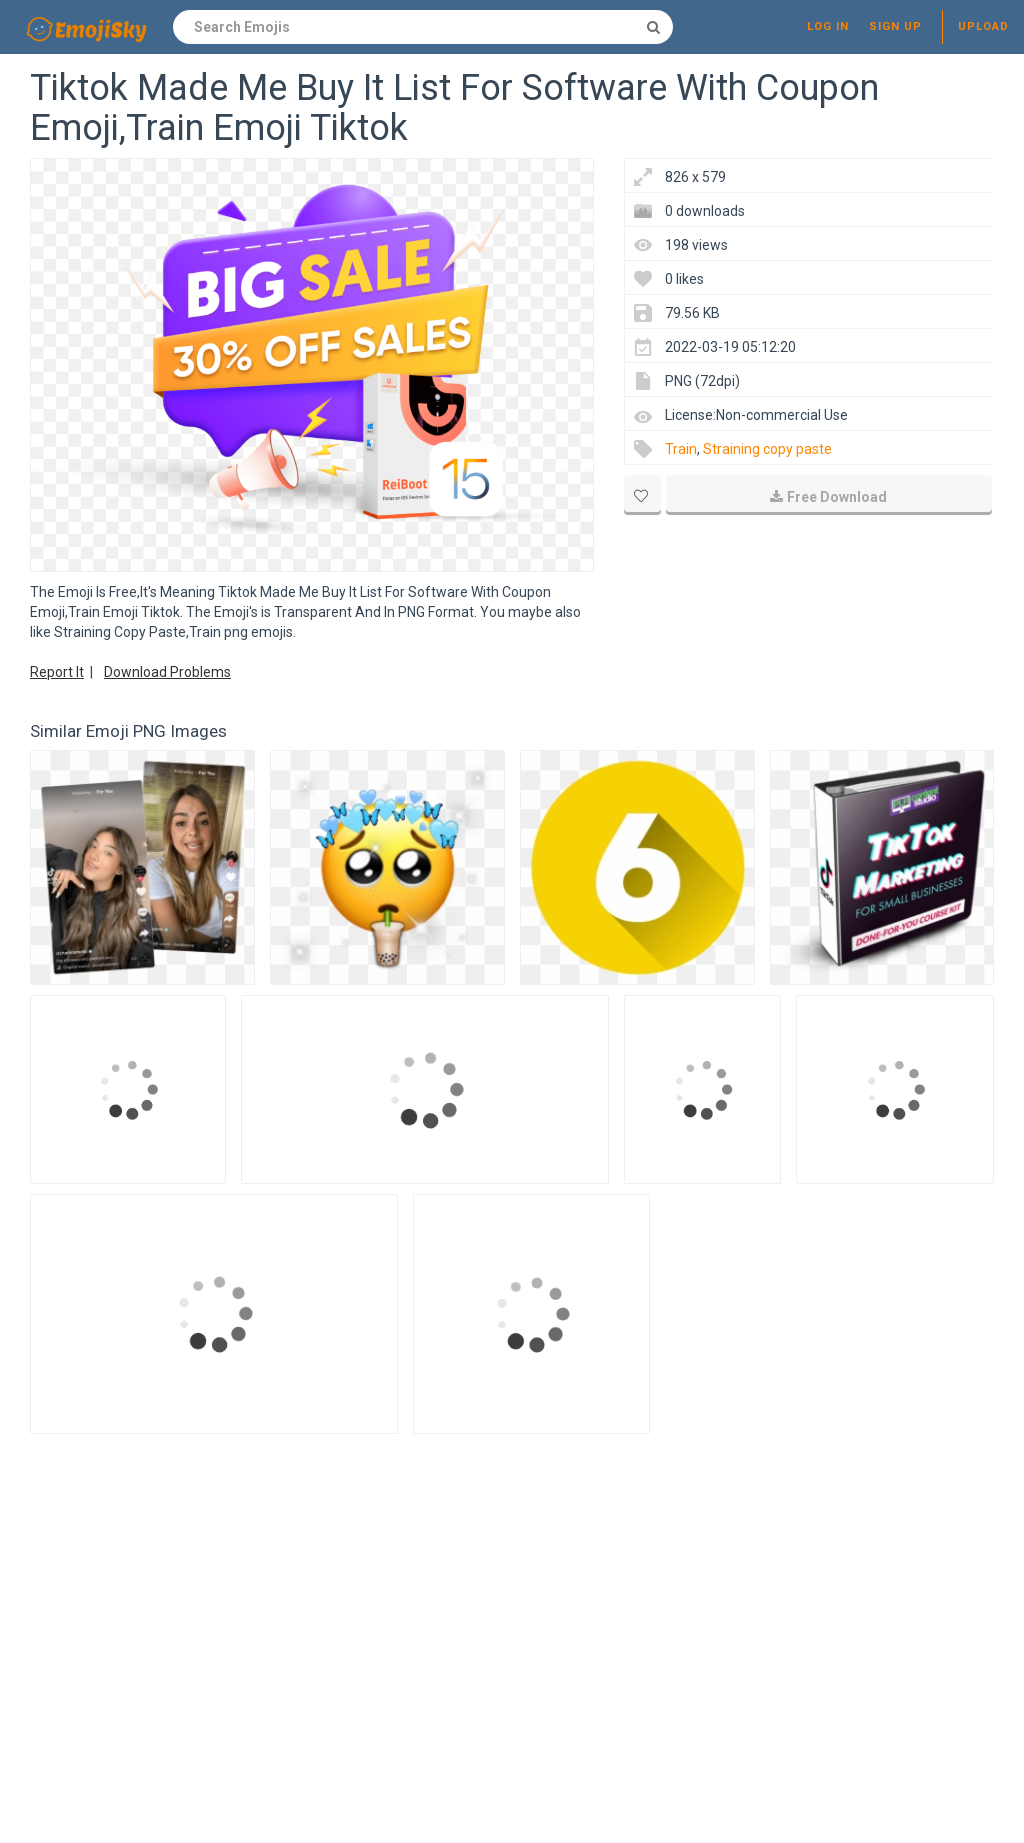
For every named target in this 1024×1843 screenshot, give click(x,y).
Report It (57, 672)
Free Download (828, 497)
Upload (983, 26)
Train (681, 449)
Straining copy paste (767, 449)
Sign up (895, 26)
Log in (828, 26)
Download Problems (167, 672)
